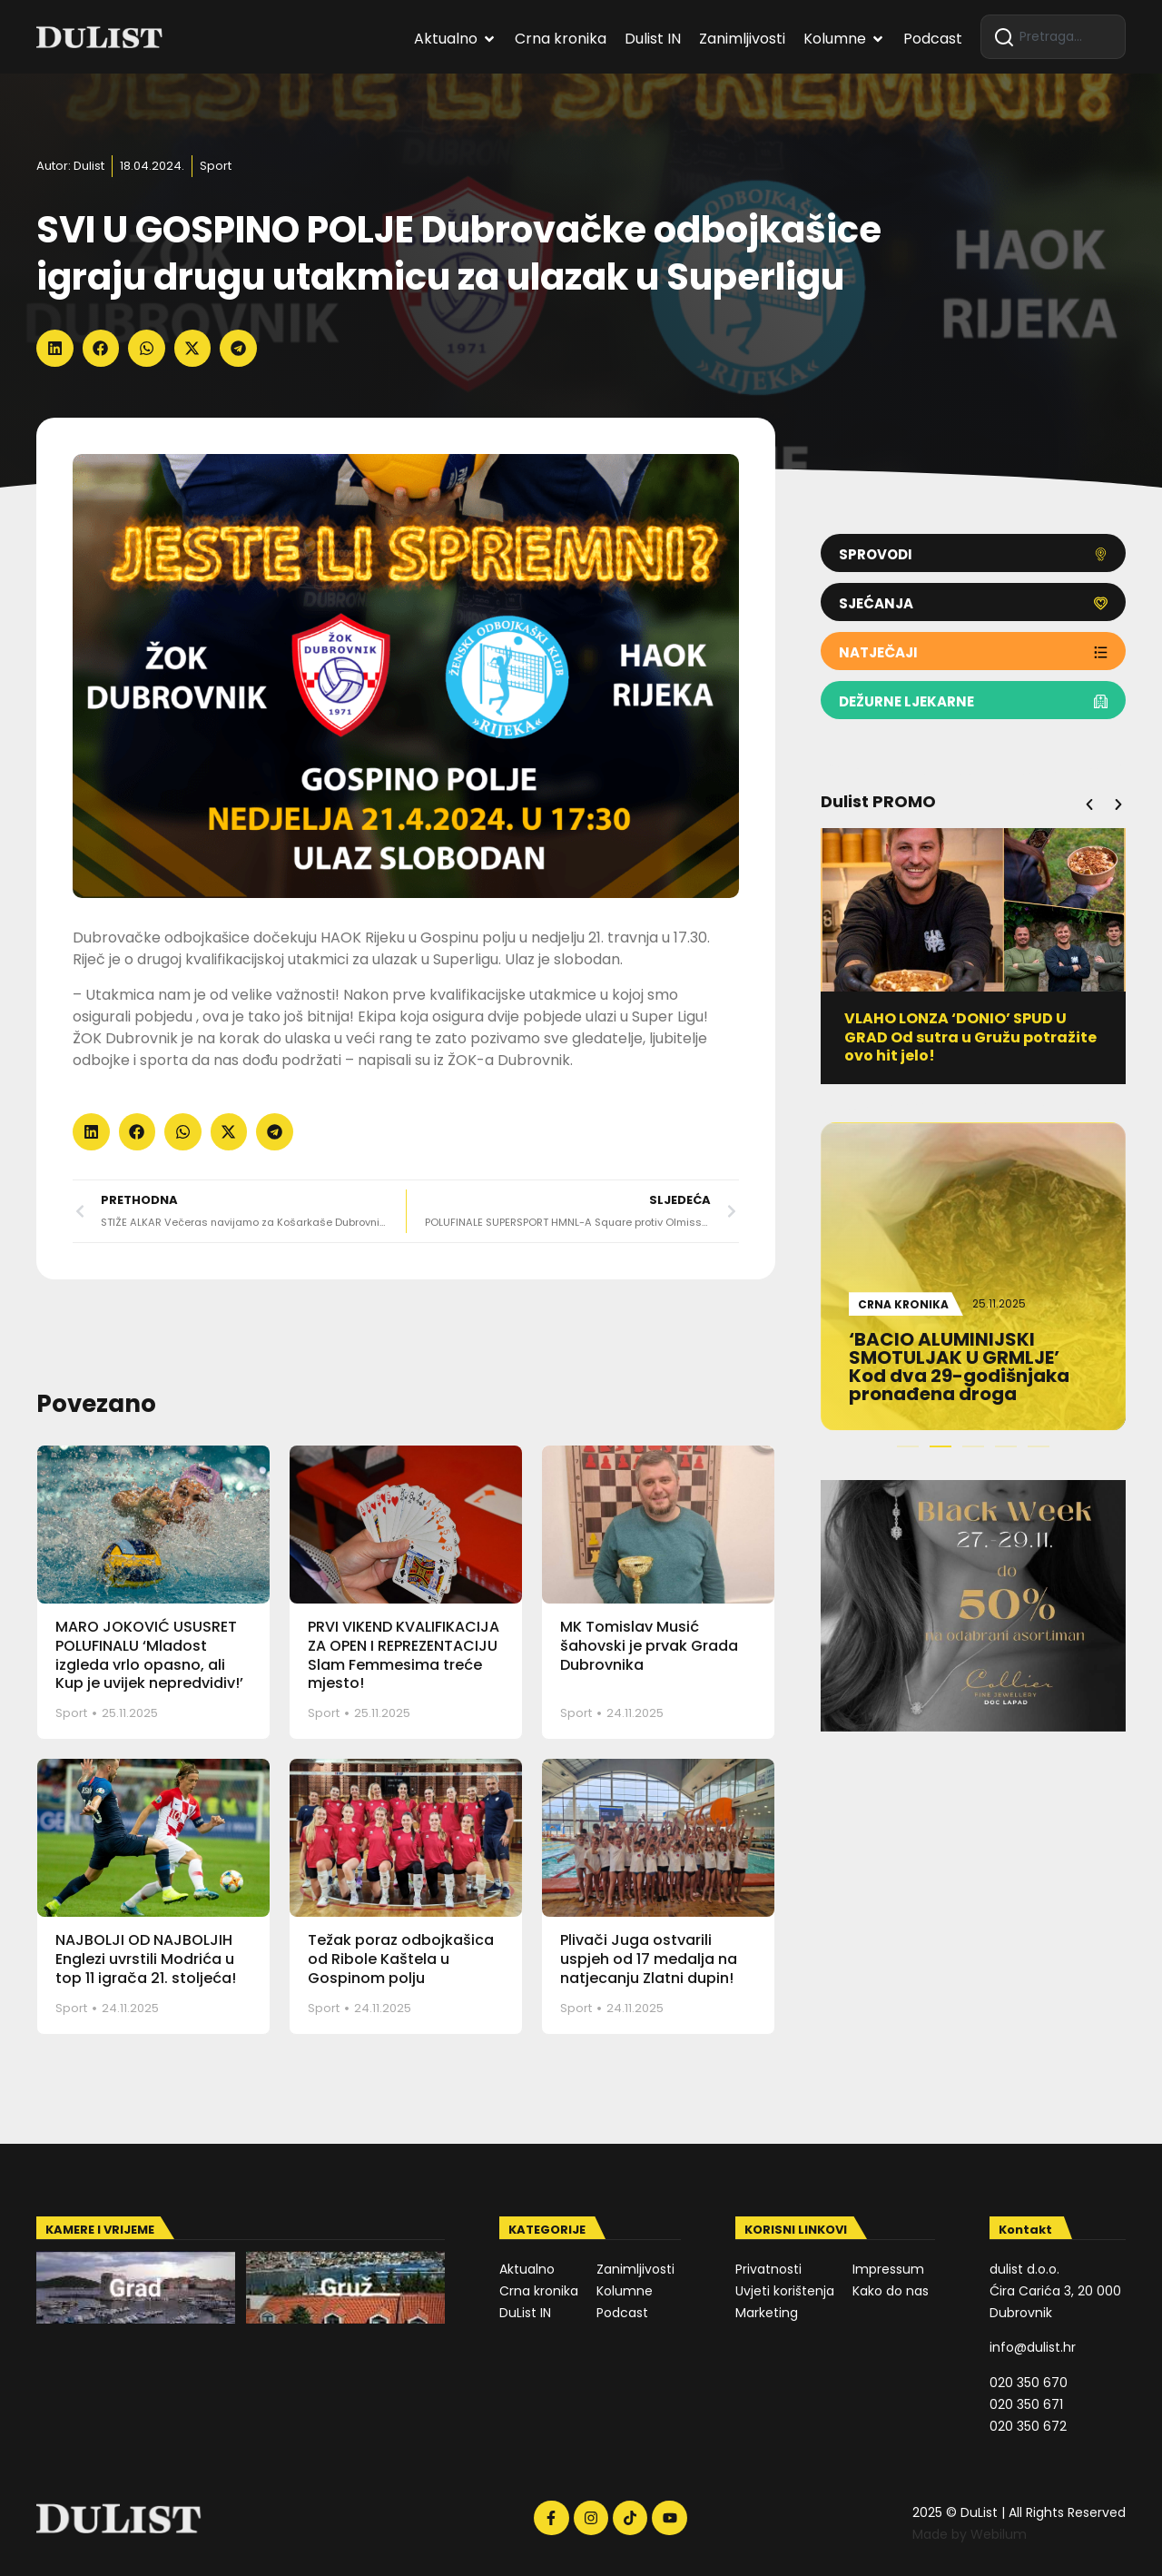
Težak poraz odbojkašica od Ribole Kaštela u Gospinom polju (401, 1959)
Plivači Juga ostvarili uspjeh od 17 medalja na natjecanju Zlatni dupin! (648, 1959)
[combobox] (1053, 37)
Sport (215, 165)
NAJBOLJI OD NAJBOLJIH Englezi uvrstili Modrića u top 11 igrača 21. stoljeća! (145, 1959)
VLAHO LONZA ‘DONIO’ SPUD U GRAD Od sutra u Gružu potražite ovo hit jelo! (971, 1037)
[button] (55, 348)
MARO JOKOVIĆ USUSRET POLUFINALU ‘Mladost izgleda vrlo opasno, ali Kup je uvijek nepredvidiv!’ (149, 1654)
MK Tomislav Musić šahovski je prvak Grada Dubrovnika (649, 1645)
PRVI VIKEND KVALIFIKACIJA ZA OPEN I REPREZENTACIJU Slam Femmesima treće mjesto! (403, 1654)
